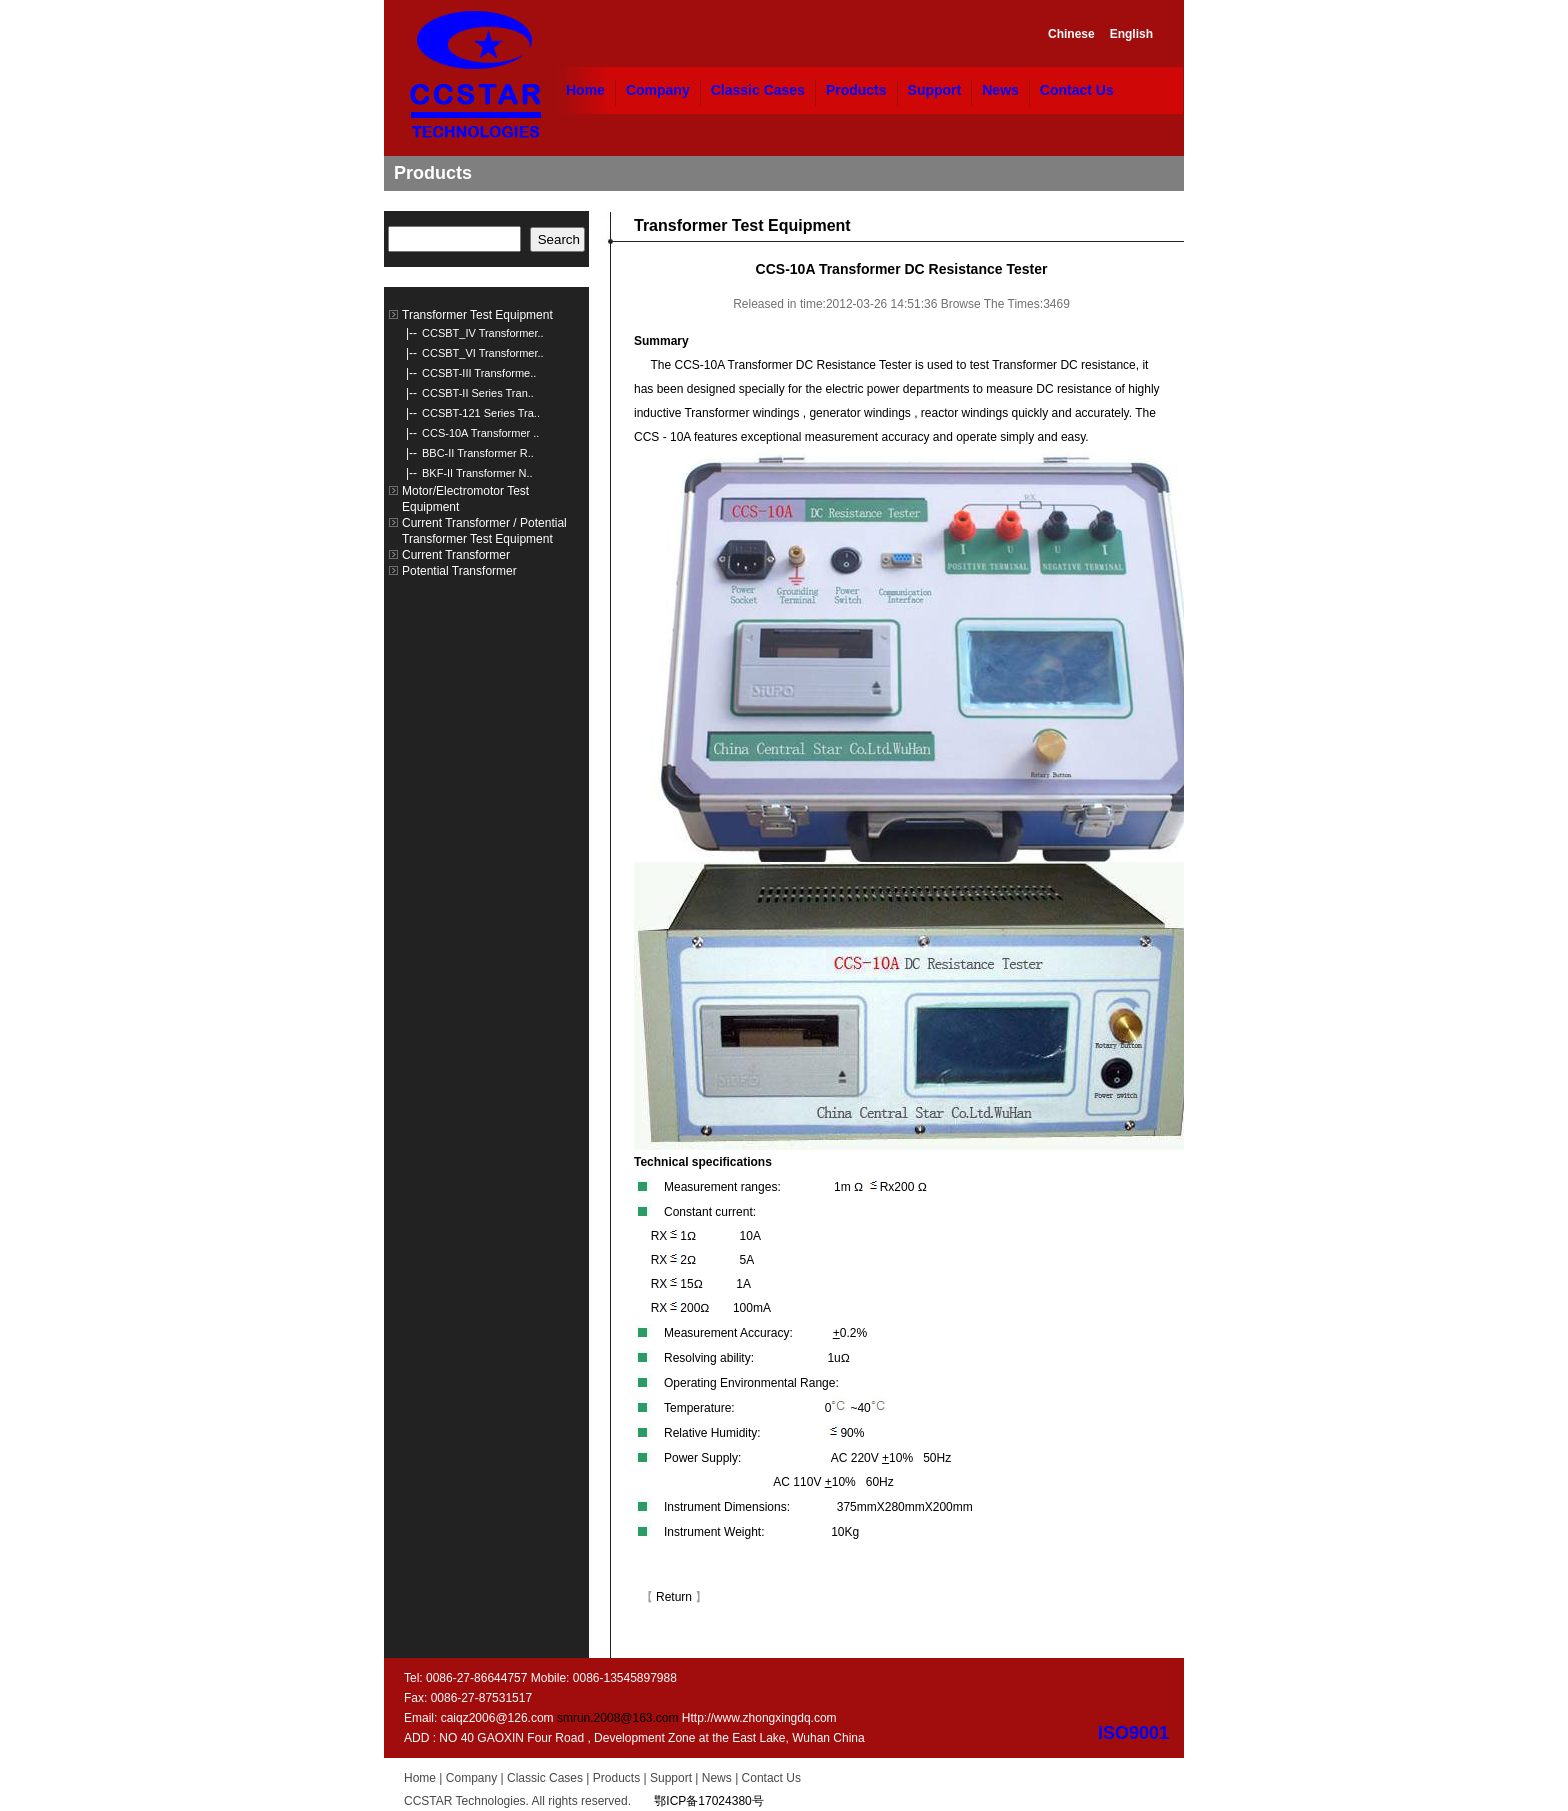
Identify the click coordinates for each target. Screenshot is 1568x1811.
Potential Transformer (459, 571)
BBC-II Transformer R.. (478, 453)
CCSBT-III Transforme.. (479, 373)
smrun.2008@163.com (618, 1718)
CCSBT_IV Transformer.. (483, 333)
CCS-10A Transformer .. (480, 433)
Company (658, 90)
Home (585, 90)
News (1000, 90)
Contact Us (1077, 90)
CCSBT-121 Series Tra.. (481, 413)
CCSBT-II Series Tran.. (478, 393)
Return (674, 1597)
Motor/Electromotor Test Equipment (465, 499)
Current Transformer (456, 555)
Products (856, 90)
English (1131, 34)
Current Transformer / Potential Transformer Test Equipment (484, 531)
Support (935, 90)
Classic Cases (758, 90)
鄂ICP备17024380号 (708, 1801)
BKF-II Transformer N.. (477, 473)
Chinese (1071, 34)
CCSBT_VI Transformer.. (483, 353)
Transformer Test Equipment (477, 315)
